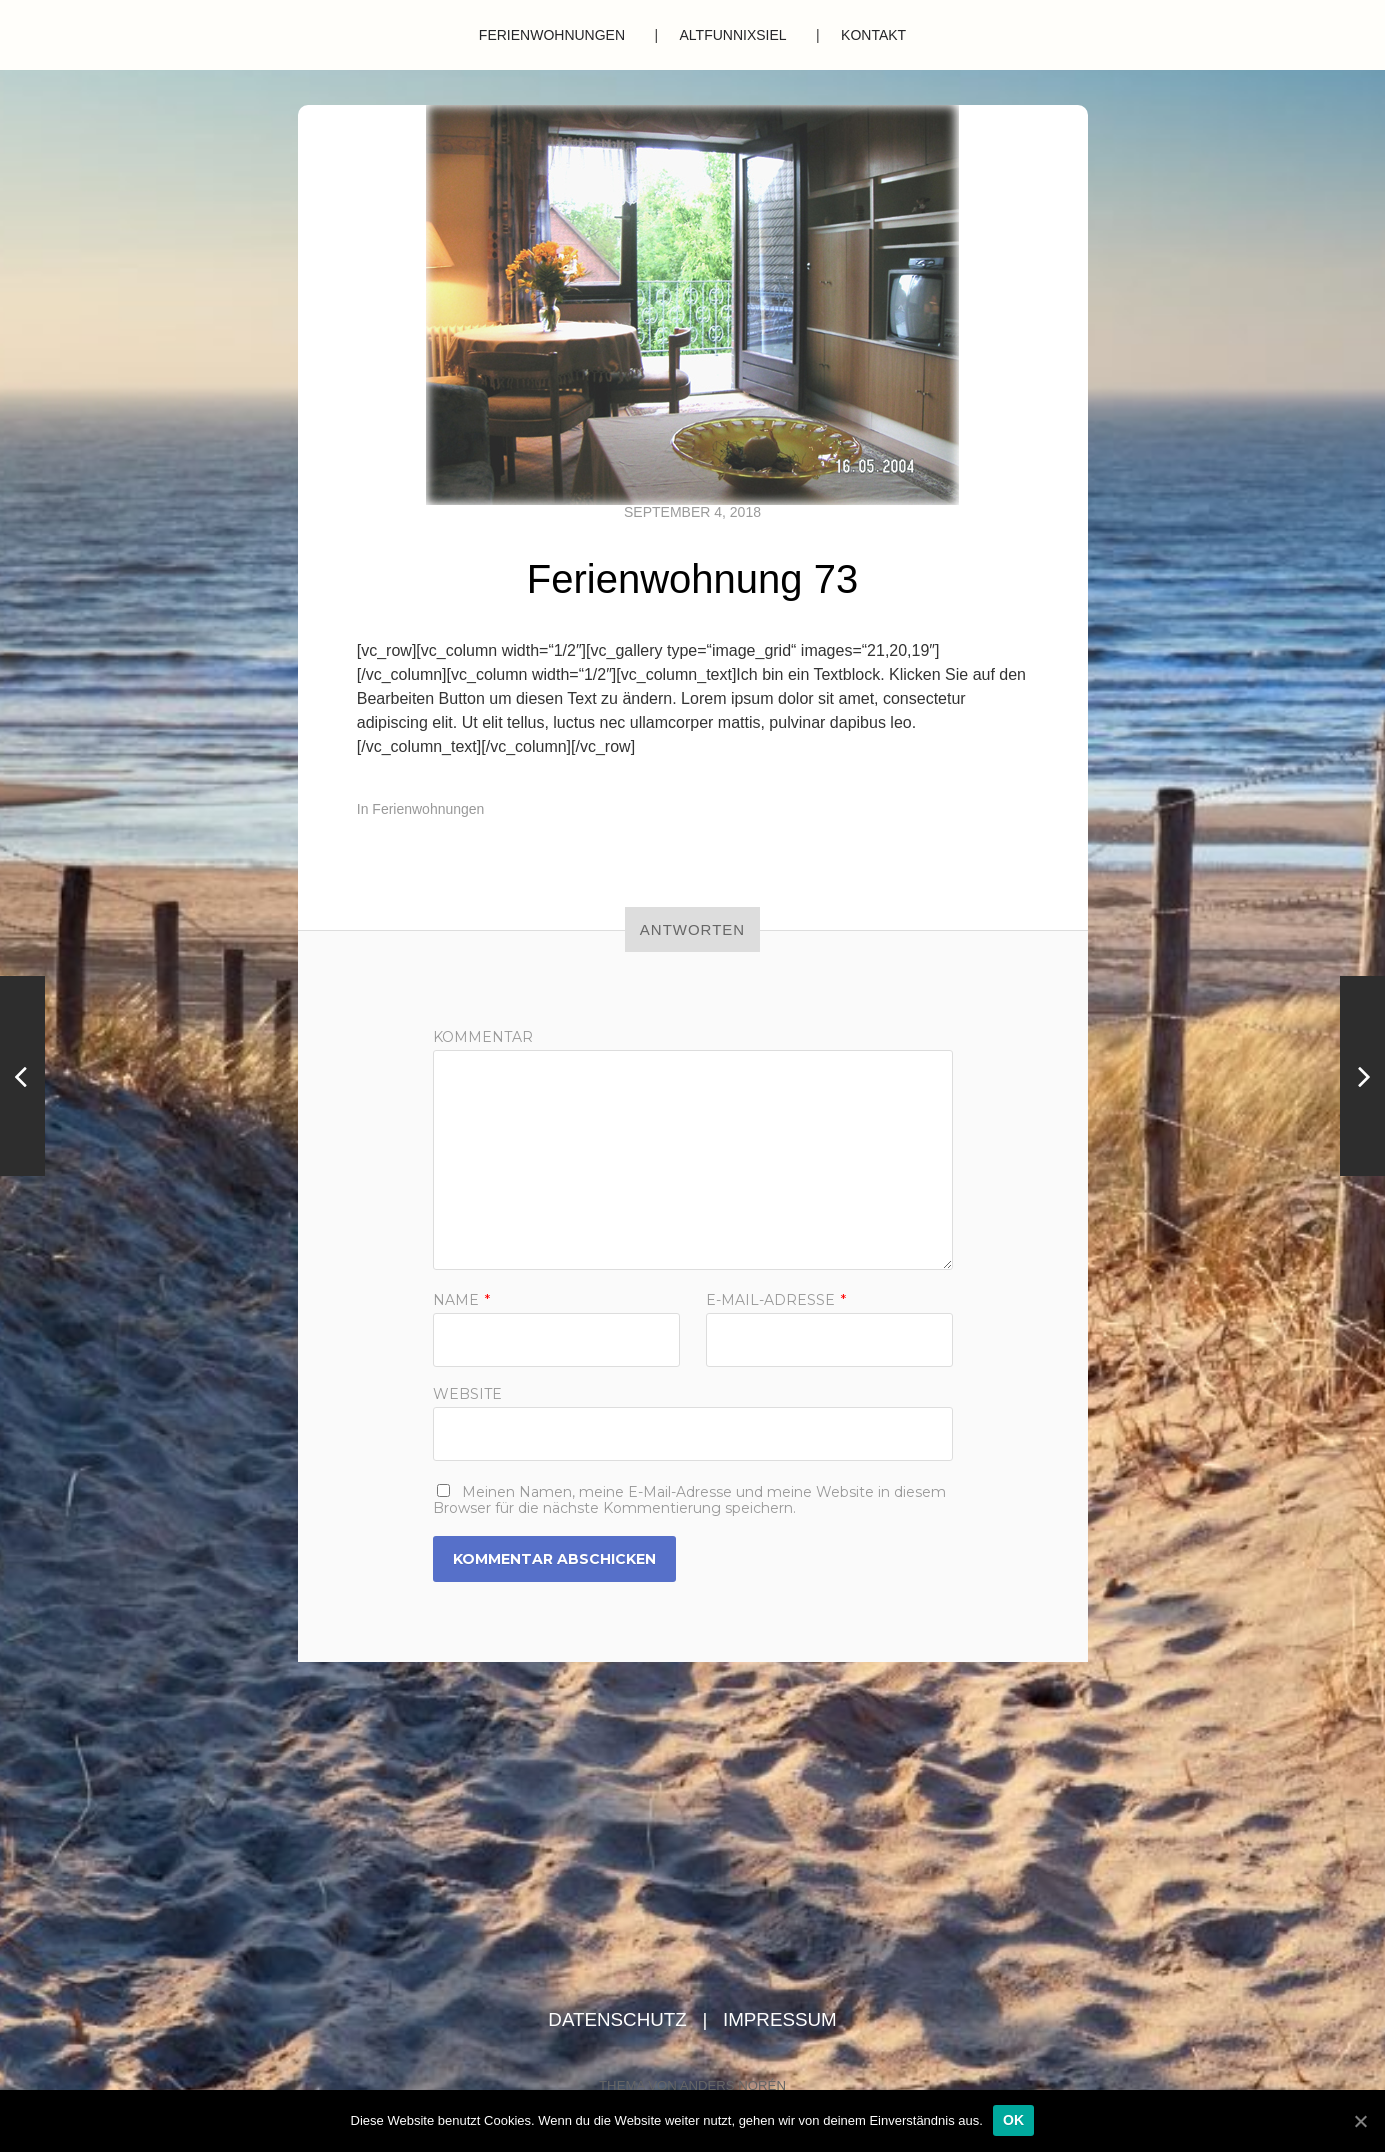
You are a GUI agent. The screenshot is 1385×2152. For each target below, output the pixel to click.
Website (467, 1393)
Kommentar (483, 1037)
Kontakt (873, 35)
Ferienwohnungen (552, 35)
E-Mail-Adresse (776, 1300)
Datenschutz (620, 2019)
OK (1014, 2120)
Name (461, 1300)
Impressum (780, 2019)
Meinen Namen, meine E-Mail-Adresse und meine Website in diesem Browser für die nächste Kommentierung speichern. (689, 1500)
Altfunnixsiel (733, 35)
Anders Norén (733, 2085)
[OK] (1360, 2121)
